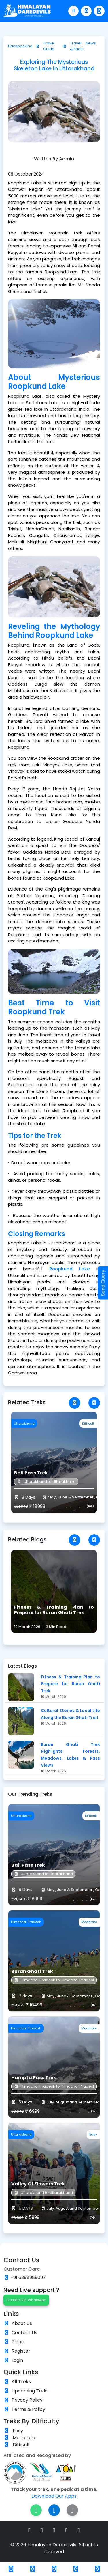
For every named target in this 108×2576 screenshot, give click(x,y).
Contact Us (24, 2332)
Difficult (16, 2444)
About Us (22, 2323)
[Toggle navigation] (99, 11)
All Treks (21, 2381)
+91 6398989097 (28, 2277)
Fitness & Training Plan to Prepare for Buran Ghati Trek (70, 1684)
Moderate (19, 2437)
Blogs (18, 2341)
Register (21, 2351)
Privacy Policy (27, 2400)
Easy (13, 2430)
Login (17, 2360)
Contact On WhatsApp (26, 2299)
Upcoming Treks (30, 2391)
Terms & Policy (28, 2409)
